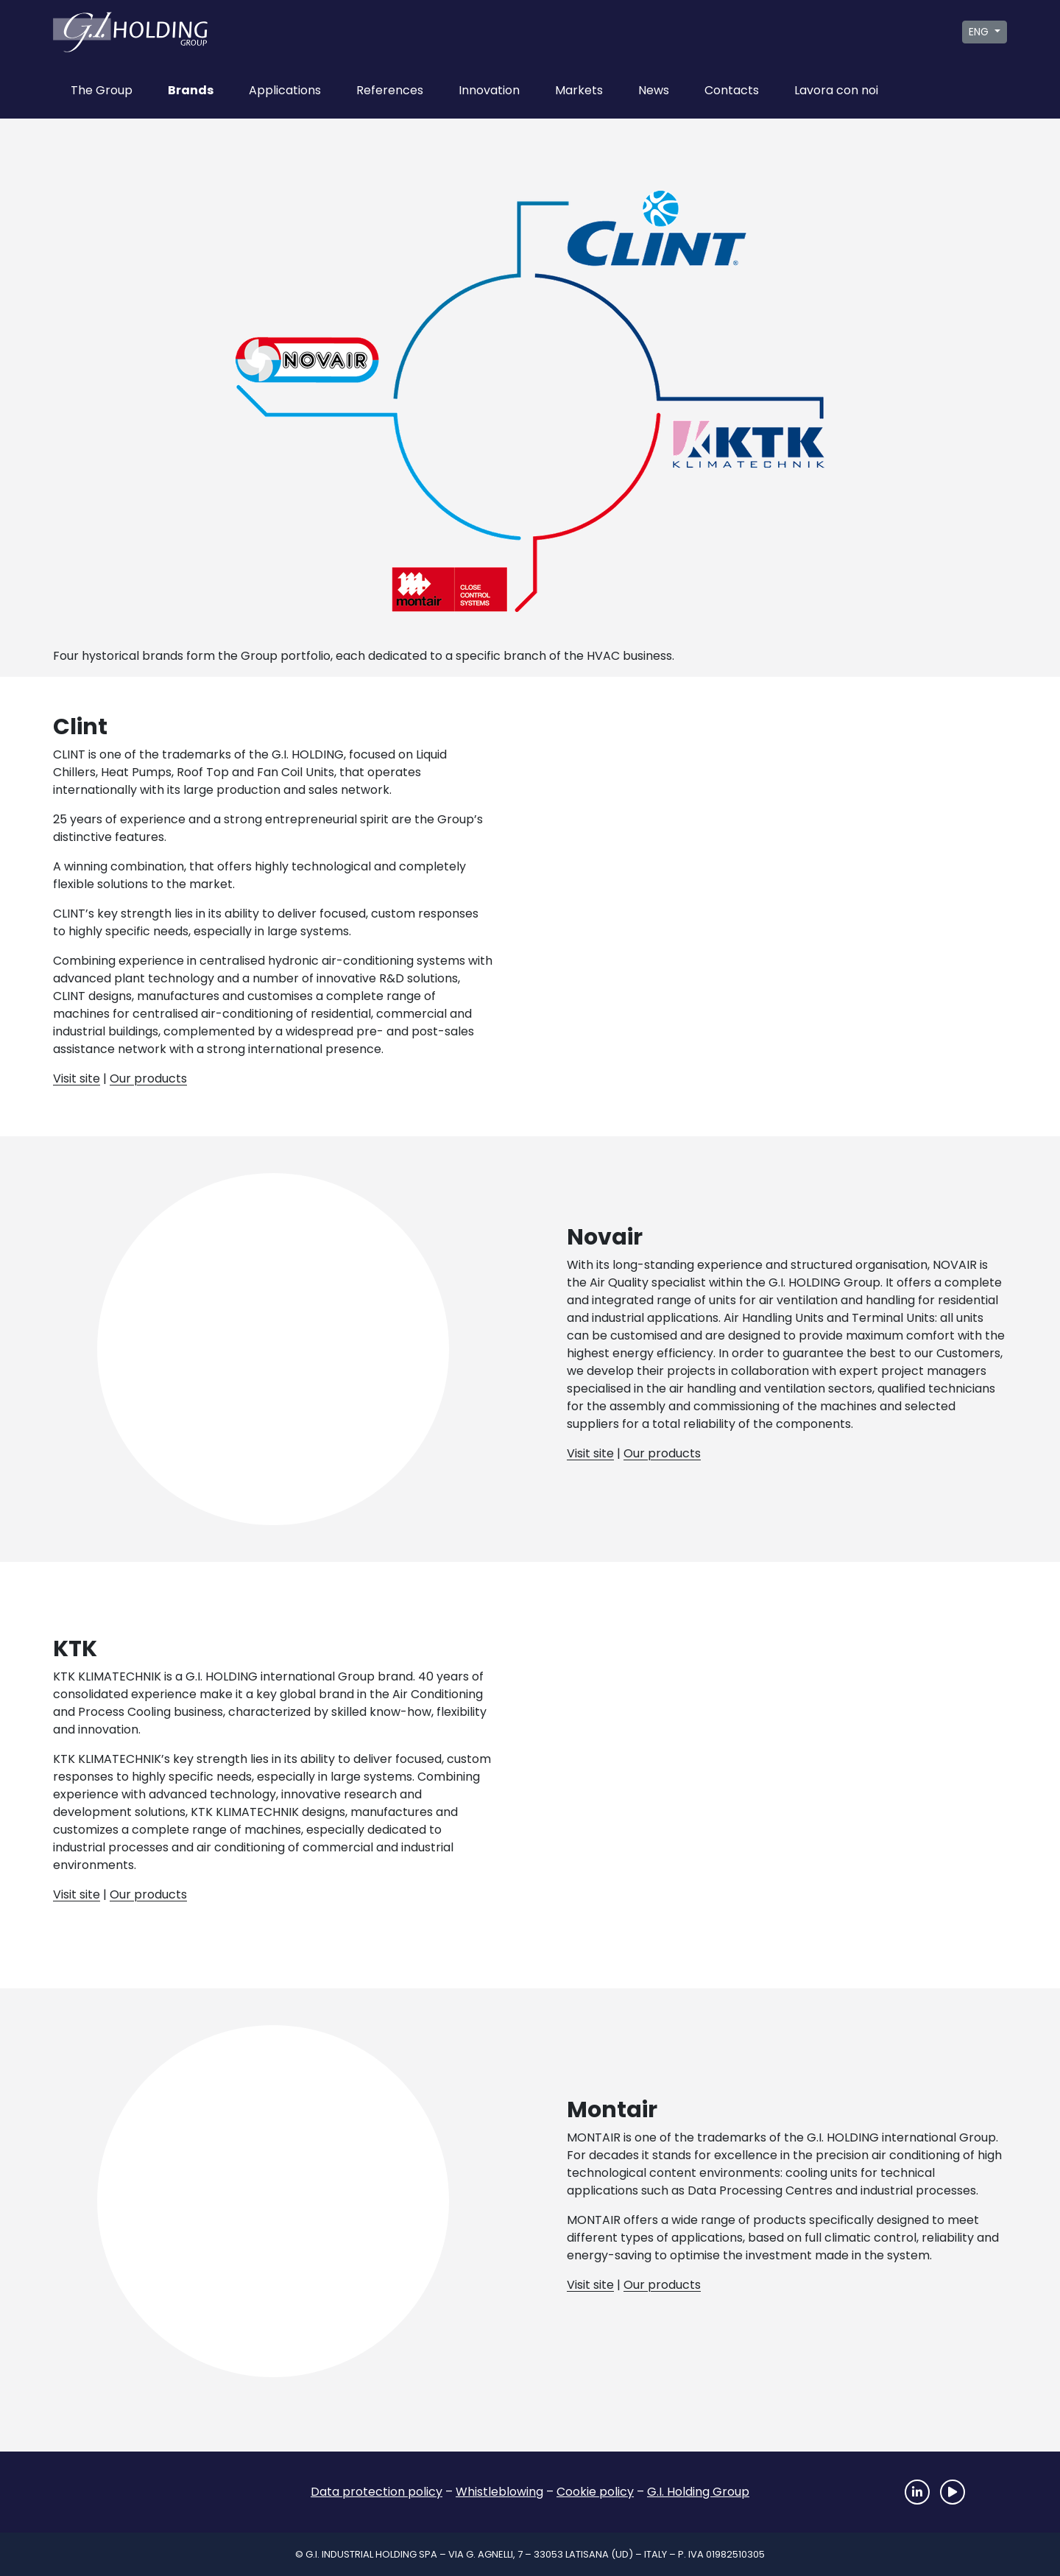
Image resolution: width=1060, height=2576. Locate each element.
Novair (315, 372)
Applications (285, 90)
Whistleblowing (499, 2491)
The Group (101, 90)
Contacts (731, 90)
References (389, 90)
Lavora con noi (836, 90)
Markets (579, 90)
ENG (980, 31)
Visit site (76, 1078)
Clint (636, 233)
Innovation (489, 90)
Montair (459, 574)
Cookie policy (595, 2491)
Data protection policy (376, 2491)
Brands (190, 90)
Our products (148, 1078)
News (653, 90)
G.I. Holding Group (698, 2491)
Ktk (742, 443)
